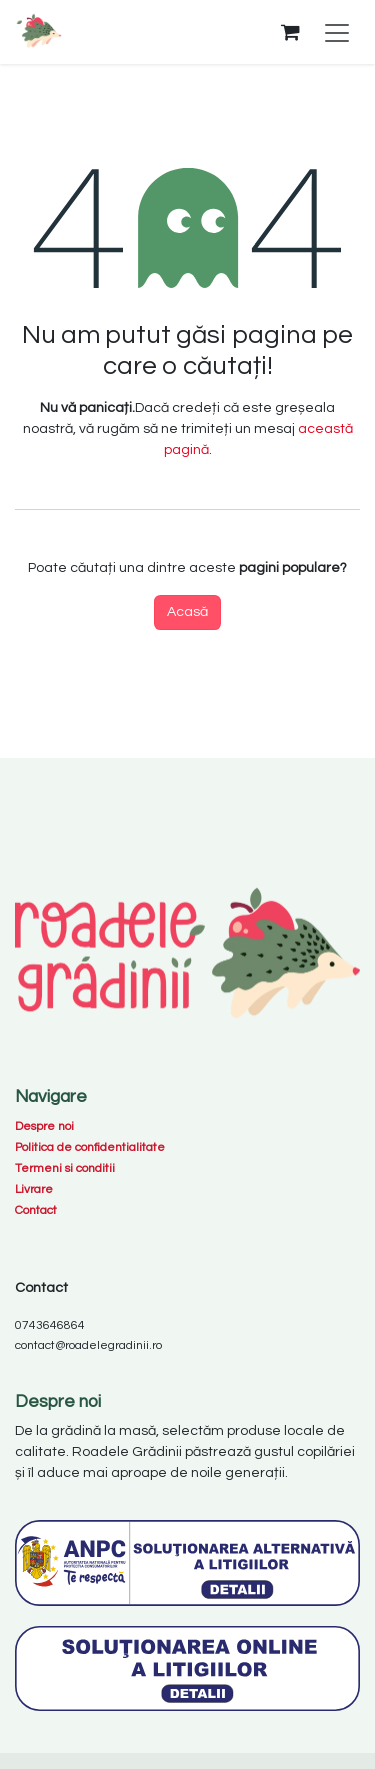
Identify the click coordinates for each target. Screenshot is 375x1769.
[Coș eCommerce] (290, 32)
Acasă (187, 612)
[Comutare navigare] (337, 32)
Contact (36, 1210)
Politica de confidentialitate (90, 1147)
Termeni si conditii (65, 1168)
